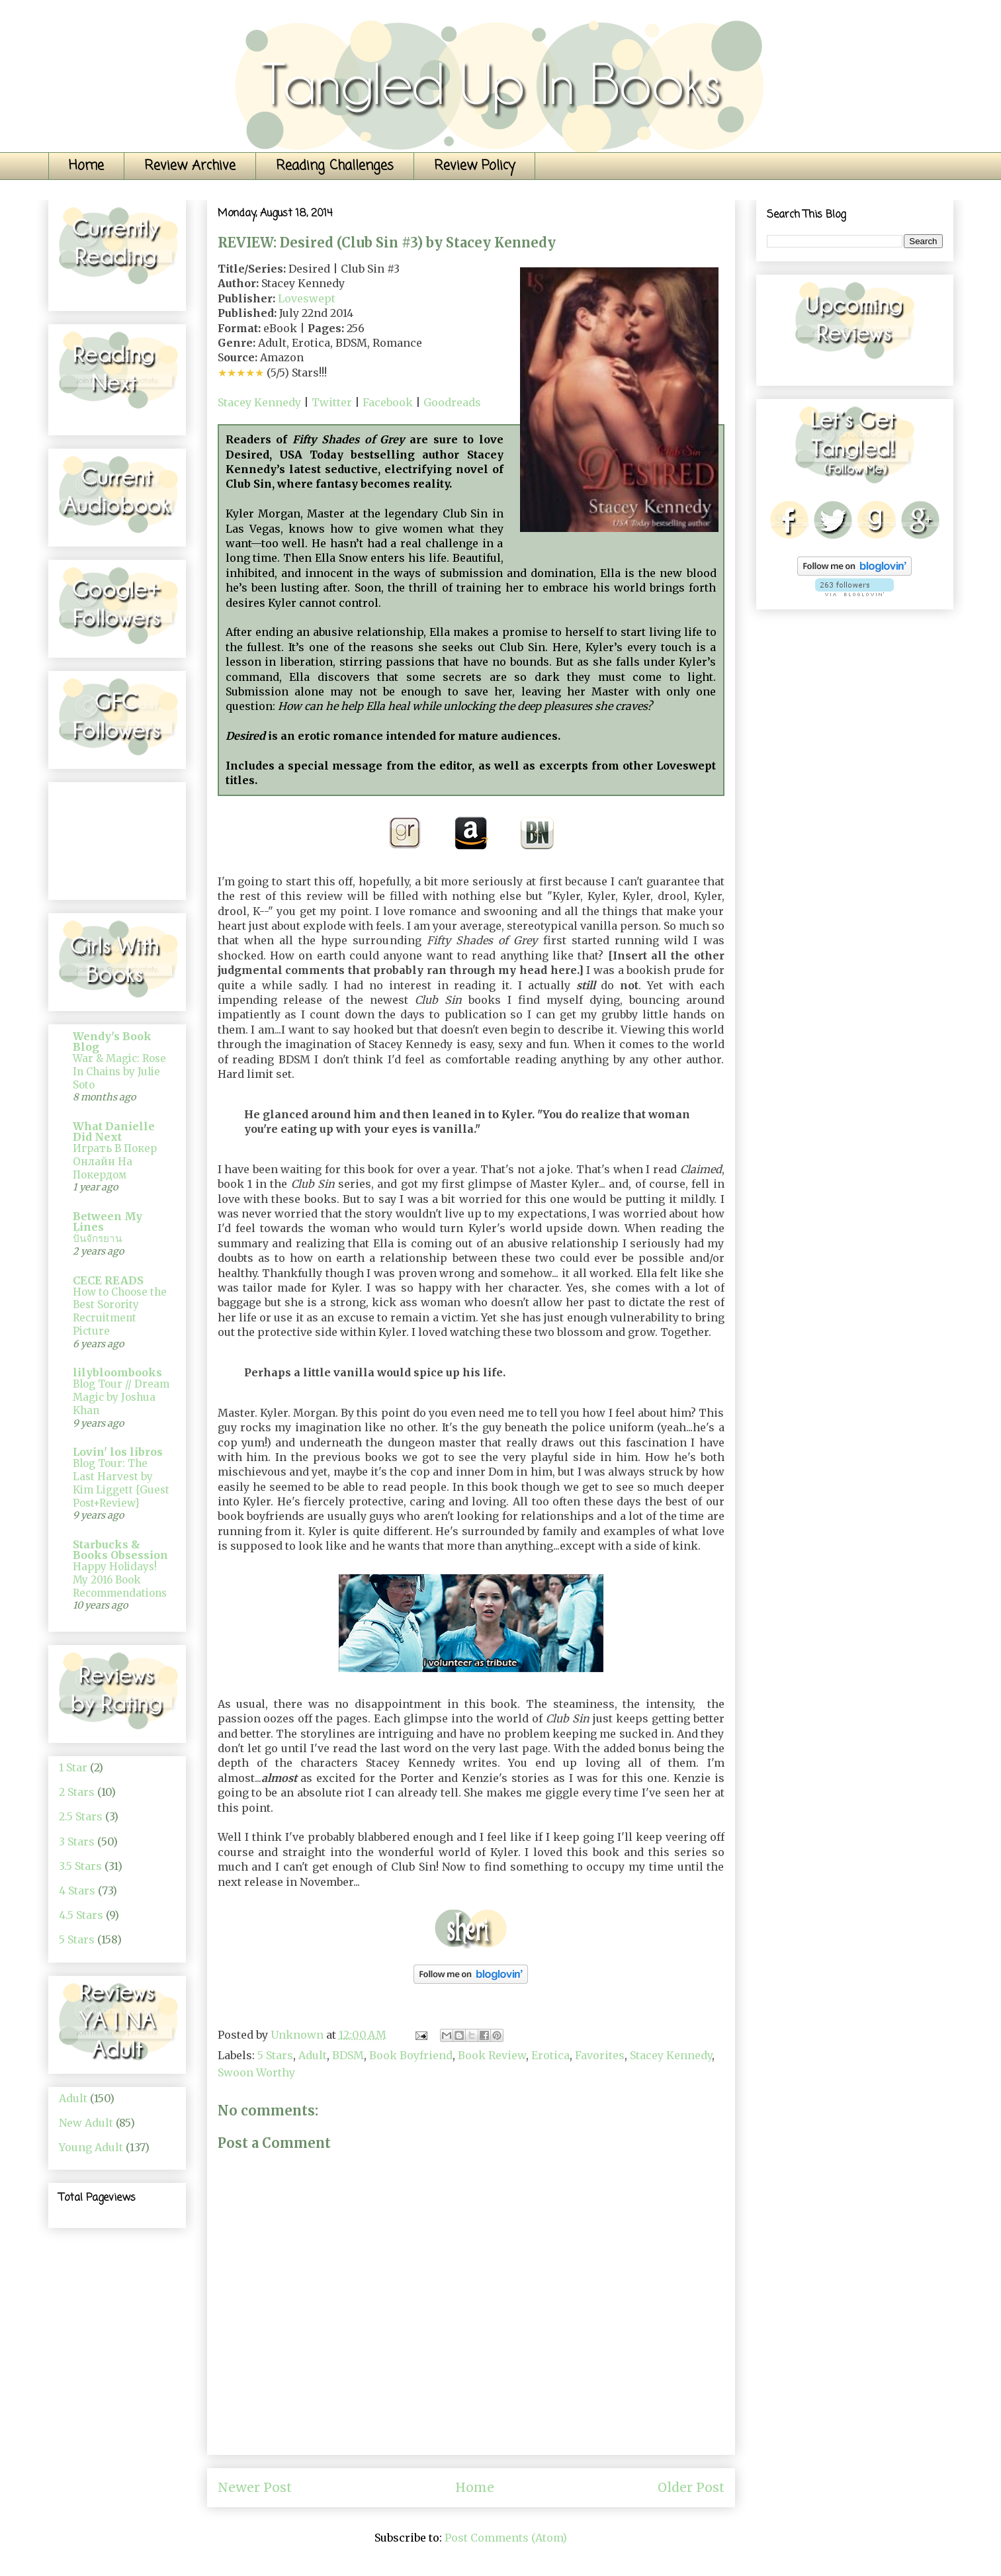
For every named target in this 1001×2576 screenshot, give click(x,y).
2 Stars (77, 1792)
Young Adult (91, 2147)
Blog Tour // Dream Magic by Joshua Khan (121, 1397)
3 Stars (77, 1841)
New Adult (86, 2122)
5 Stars (275, 2055)
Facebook (388, 402)
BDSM (348, 2055)
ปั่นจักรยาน (97, 1238)
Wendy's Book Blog (112, 1041)
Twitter (332, 402)
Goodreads (452, 402)
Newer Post (255, 2487)
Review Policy (474, 165)
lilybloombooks (117, 1372)
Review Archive (190, 165)
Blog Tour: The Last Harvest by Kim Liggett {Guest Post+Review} (121, 1483)
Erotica (550, 2055)
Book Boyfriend (411, 2055)
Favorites (600, 2055)
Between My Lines (107, 1221)
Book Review (492, 2055)
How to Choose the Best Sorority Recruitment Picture (120, 1311)
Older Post (691, 2487)
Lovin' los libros (118, 1451)
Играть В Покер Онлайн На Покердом (115, 1161)
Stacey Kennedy (259, 402)
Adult (312, 2055)
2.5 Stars (81, 1816)
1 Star (73, 1767)
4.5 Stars (81, 1915)
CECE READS (108, 1280)
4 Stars (77, 1890)
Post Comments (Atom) (506, 2537)
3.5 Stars (80, 1866)
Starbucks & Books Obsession (120, 1550)
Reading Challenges (335, 165)
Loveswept (306, 298)
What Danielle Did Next (114, 1131)
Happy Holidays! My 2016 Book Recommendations (120, 1579)
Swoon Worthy (256, 2072)
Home (86, 165)
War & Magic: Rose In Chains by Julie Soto (119, 1071)
